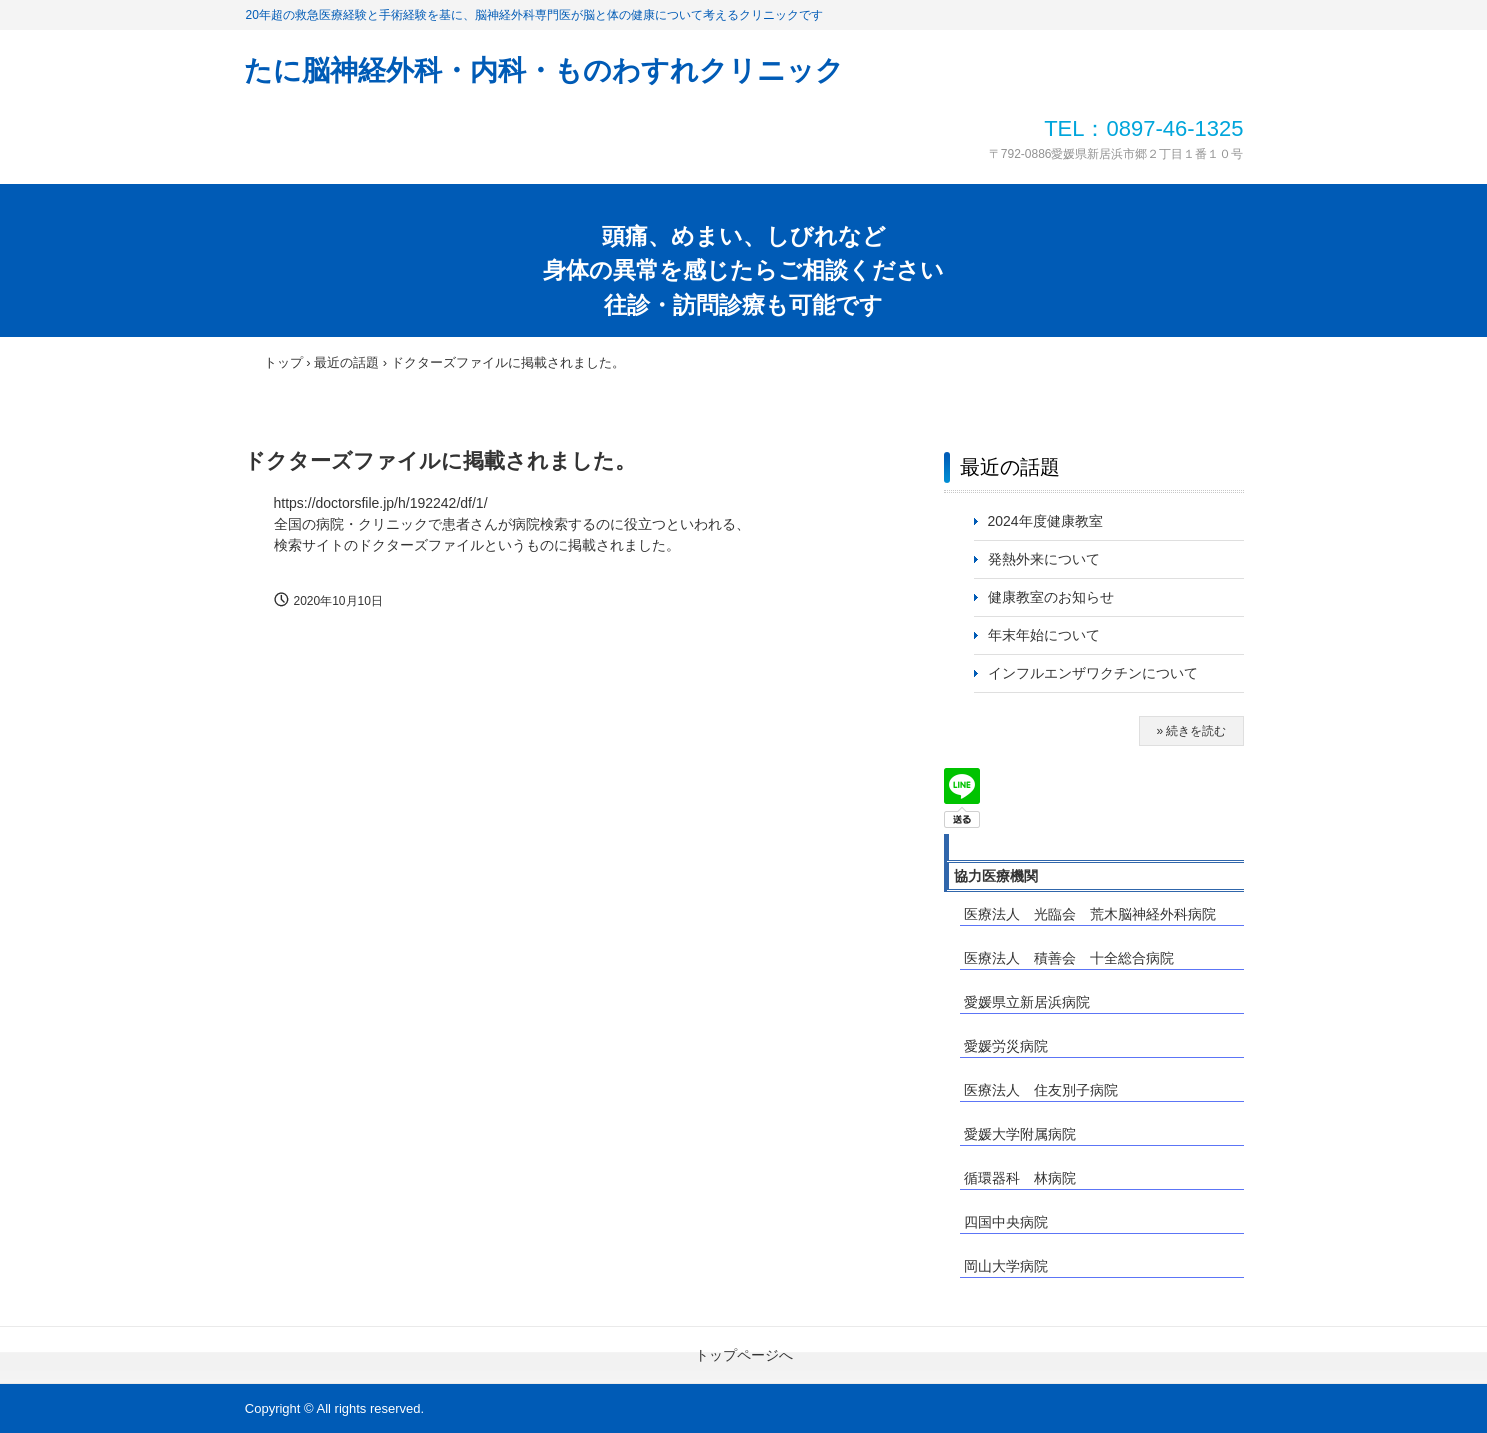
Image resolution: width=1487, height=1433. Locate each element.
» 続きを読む (1191, 731)
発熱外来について (1044, 559)
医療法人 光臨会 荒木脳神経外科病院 (1090, 914)
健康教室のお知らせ (1051, 597)
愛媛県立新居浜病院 (1027, 1002)
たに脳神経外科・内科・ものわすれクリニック (544, 70)
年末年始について (1044, 635)
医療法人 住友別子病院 (1041, 1090)
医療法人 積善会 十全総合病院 (1069, 958)
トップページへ (744, 1355)
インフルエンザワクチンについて (1100, 673)
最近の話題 (1010, 467)
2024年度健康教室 (1045, 521)
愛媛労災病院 (1006, 1046)
